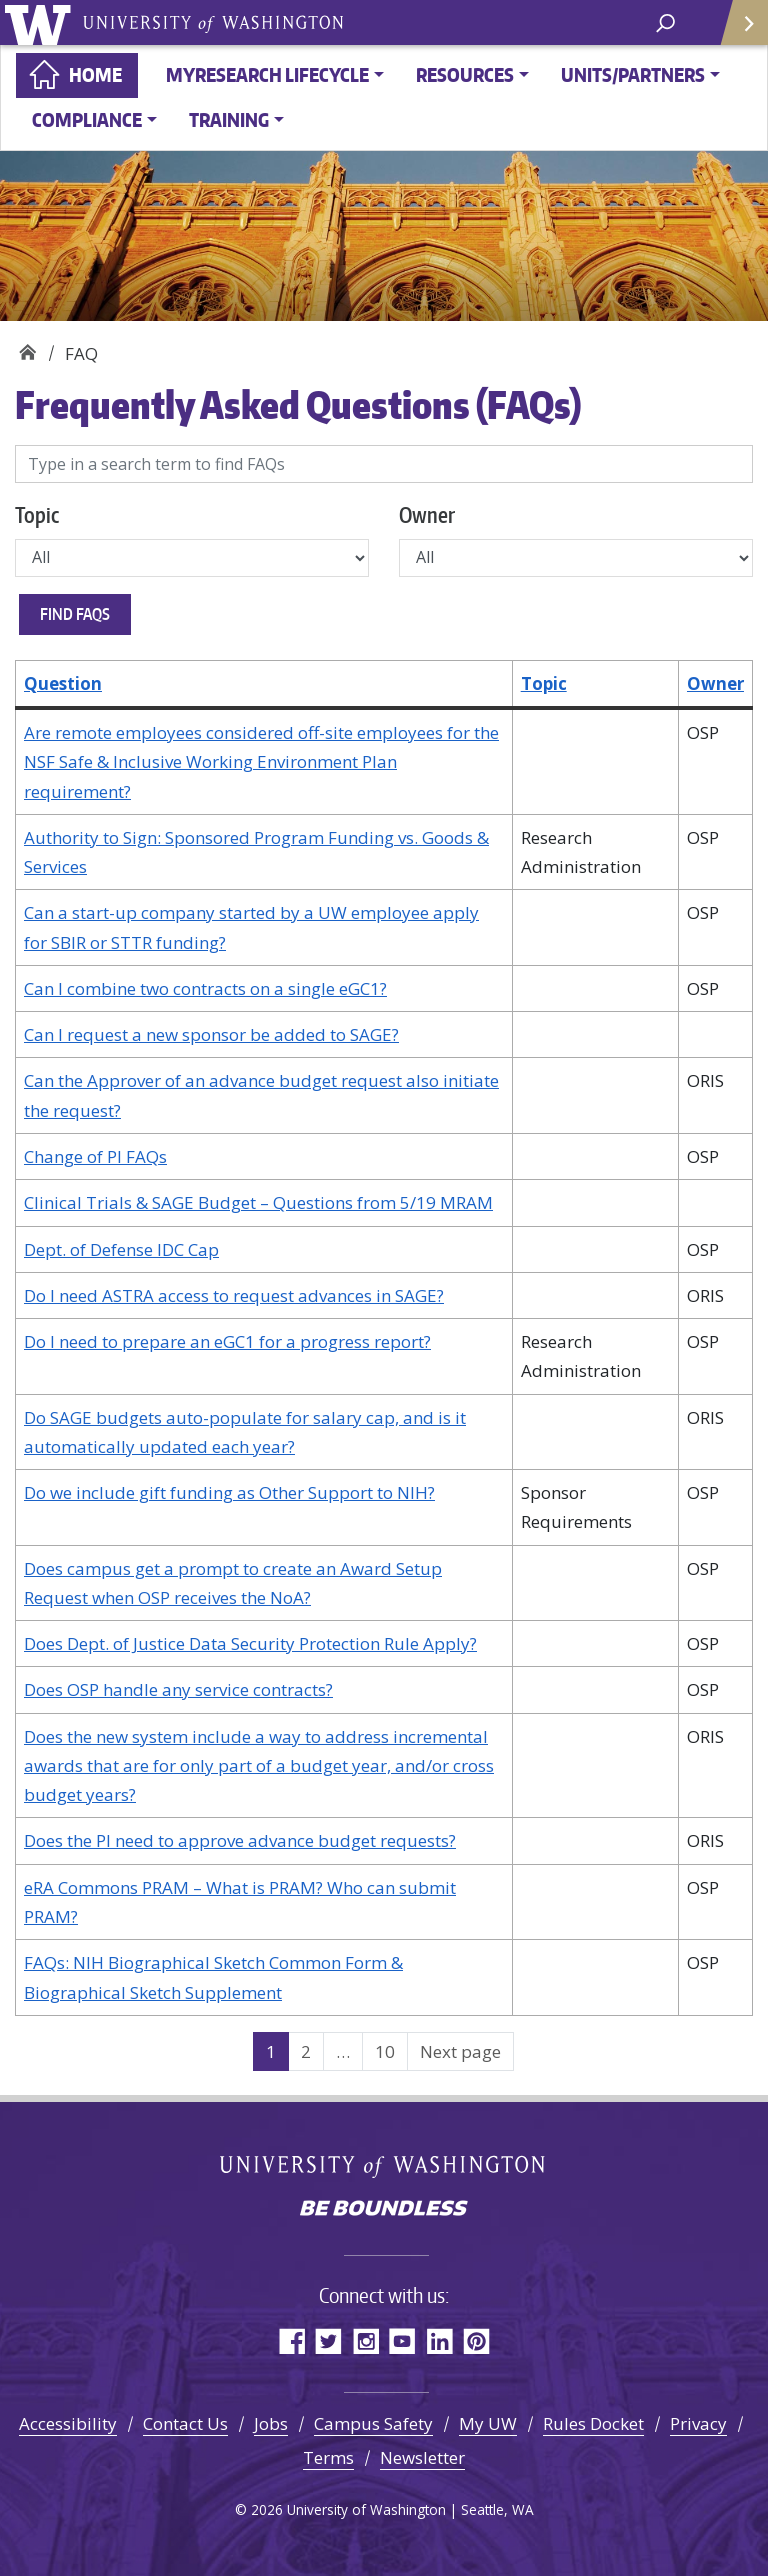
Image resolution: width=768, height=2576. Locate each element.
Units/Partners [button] (633, 74)
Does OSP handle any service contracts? (178, 1689)
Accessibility (68, 2423)
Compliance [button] (87, 119)
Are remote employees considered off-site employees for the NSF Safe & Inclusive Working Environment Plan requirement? (261, 762)
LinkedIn (439, 2340)
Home (95, 74)
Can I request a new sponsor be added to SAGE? (211, 1034)
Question (63, 683)
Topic (37, 514)
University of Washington (41, 22)
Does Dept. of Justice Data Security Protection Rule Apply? (250, 1643)
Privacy (698, 2423)
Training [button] (229, 119)
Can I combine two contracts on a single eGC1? (205, 988)
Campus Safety (373, 2423)
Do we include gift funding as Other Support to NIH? (229, 1492)
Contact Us (185, 2423)
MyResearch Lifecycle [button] (267, 74)
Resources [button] (465, 74)
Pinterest (476, 2340)
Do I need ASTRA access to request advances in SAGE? (234, 1295)
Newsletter (422, 2457)
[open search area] (665, 21)
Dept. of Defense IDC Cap (121, 1249)
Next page (460, 2051)
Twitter (328, 2340)
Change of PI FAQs (95, 1156)
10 (391, 2051)
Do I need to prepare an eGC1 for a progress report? (227, 1341)
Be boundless (384, 2210)
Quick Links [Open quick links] (737, 30)
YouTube (402, 2340)
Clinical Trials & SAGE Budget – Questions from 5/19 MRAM (258, 1202)
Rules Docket (593, 2423)
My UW (488, 2423)
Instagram (365, 2340)
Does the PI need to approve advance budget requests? (240, 1840)
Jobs (271, 2423)
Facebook (291, 2340)
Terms (328, 2457)
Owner (427, 514)
